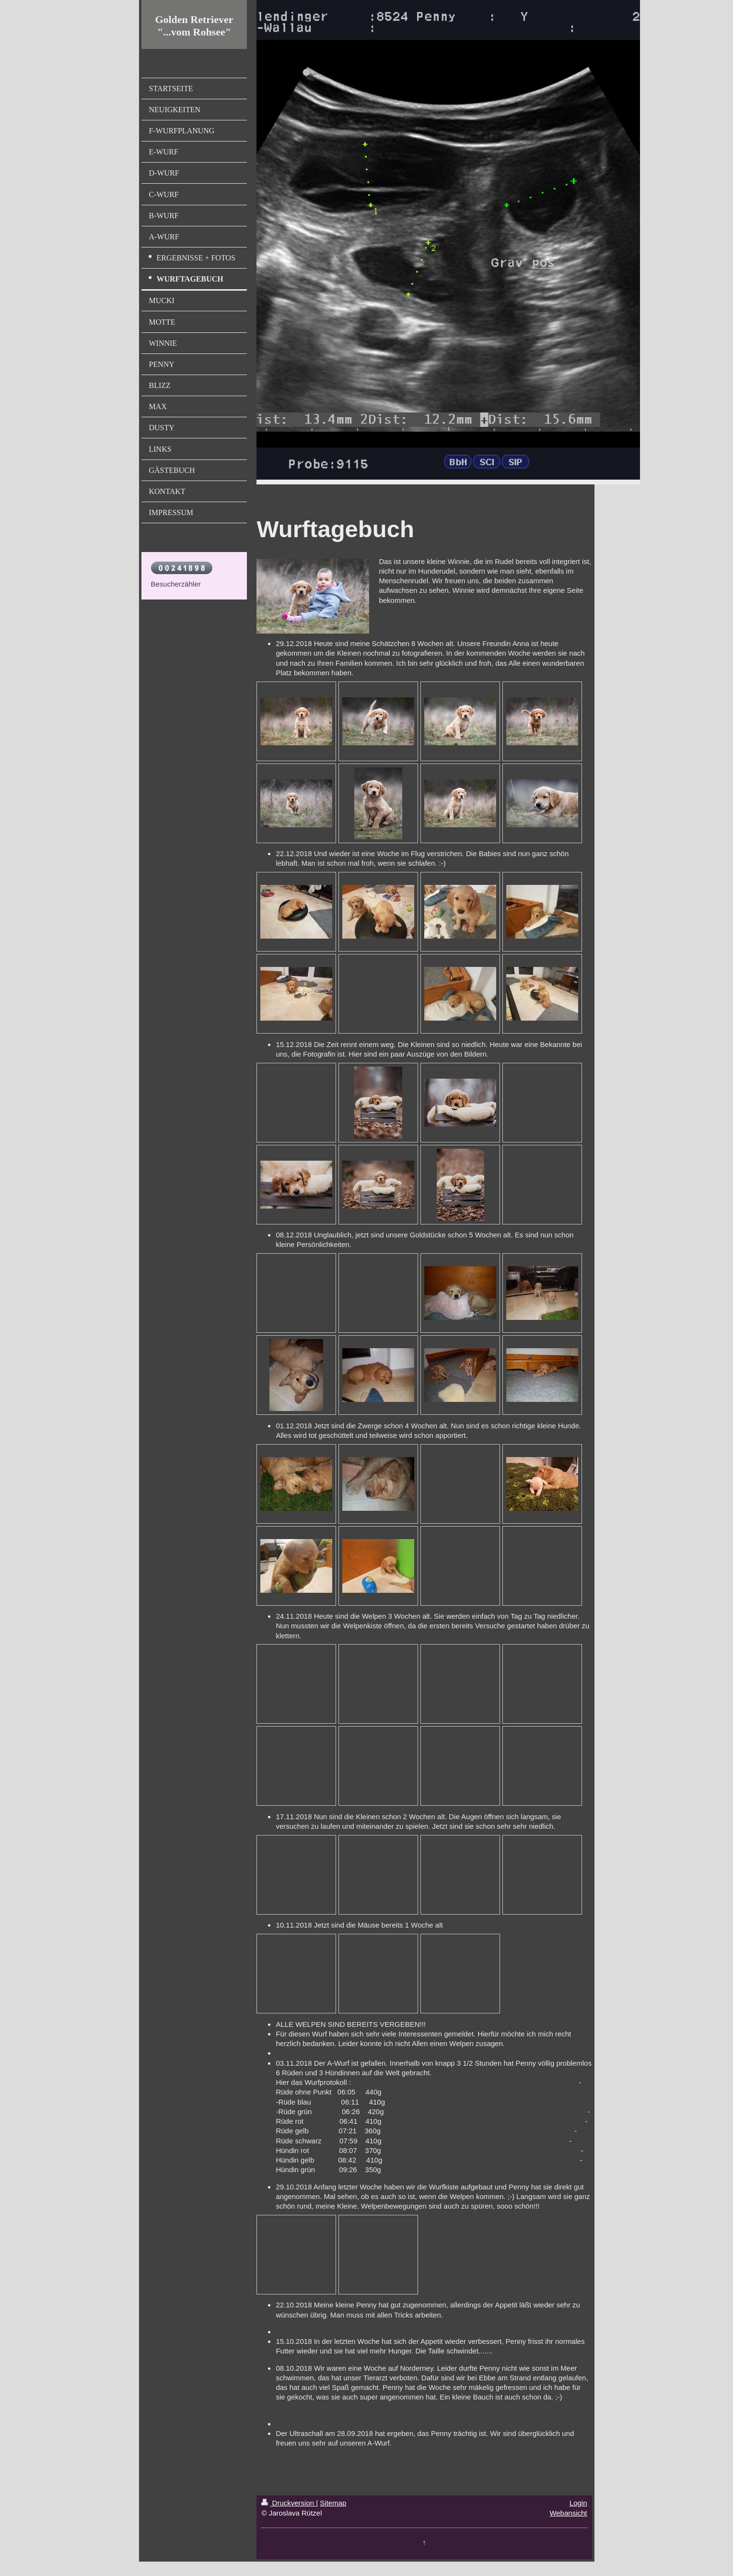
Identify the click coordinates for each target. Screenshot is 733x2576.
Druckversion (288, 2503)
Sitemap (333, 2503)
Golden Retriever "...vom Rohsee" (194, 25)
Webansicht (568, 2513)
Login (578, 2503)
